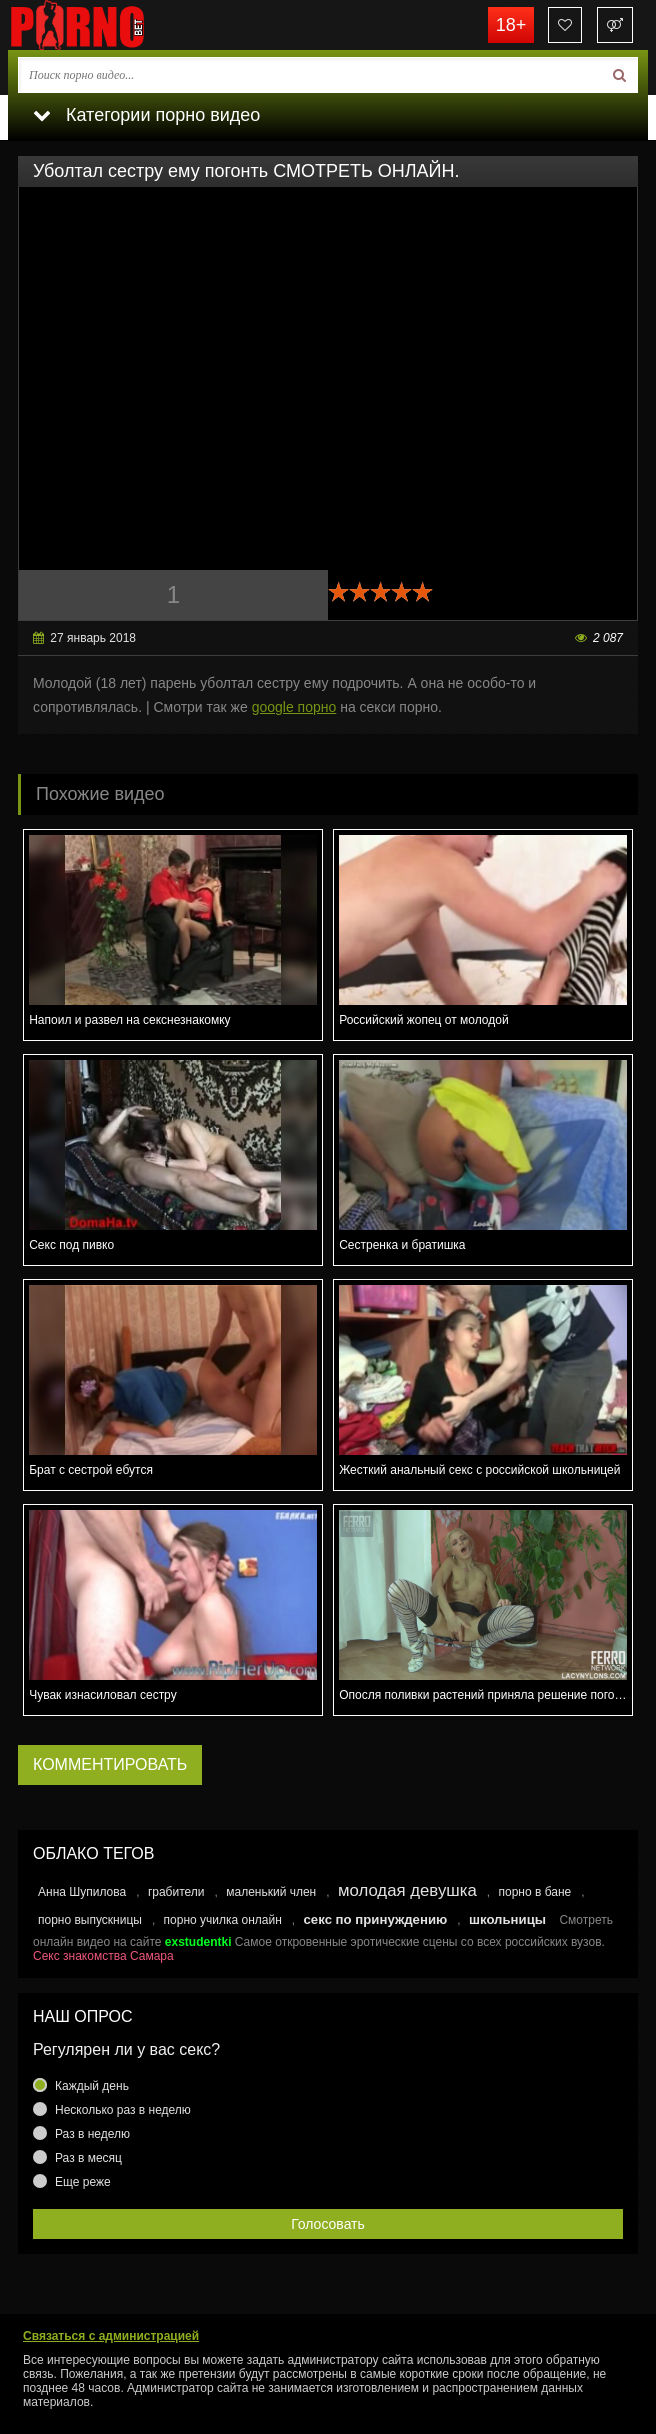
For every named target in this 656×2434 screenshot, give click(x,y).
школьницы (507, 1919)
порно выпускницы (90, 1920)
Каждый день (92, 2086)
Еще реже (83, 2182)
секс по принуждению (376, 1919)
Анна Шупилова (82, 1892)
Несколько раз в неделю (123, 2110)
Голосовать (328, 2224)
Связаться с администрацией (111, 2336)
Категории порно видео (146, 115)
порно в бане (534, 1892)
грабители (176, 1892)
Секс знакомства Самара (103, 1956)
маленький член (271, 1892)
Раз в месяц (88, 2158)
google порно (294, 707)
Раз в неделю (92, 2134)
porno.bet (108, 25)
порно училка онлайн (223, 1920)
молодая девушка (407, 1890)
